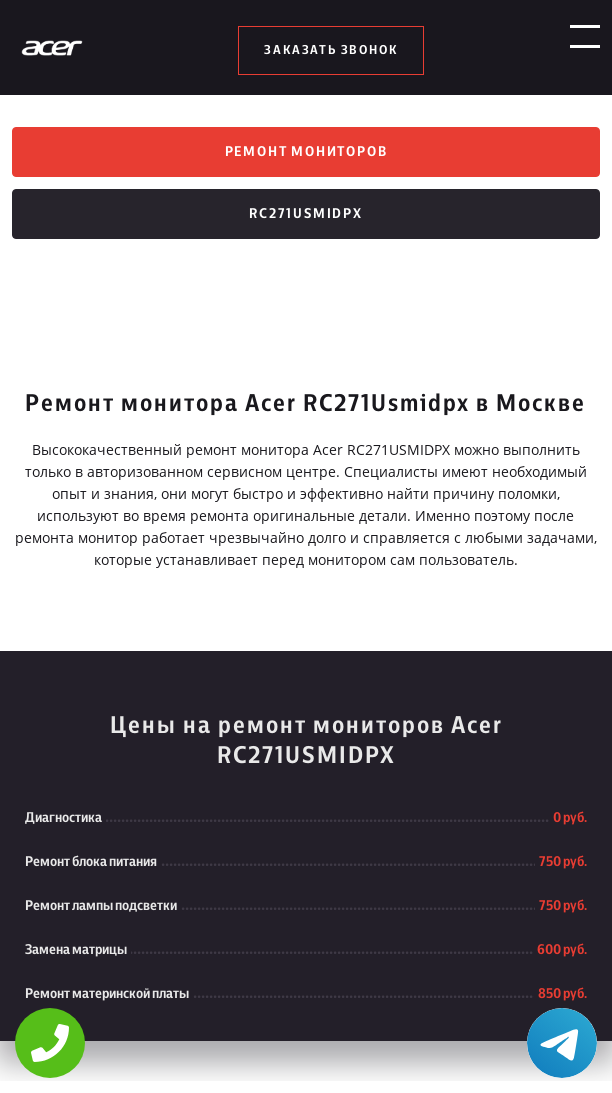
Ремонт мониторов (306, 156)
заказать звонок (330, 50)
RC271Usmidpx (306, 226)
